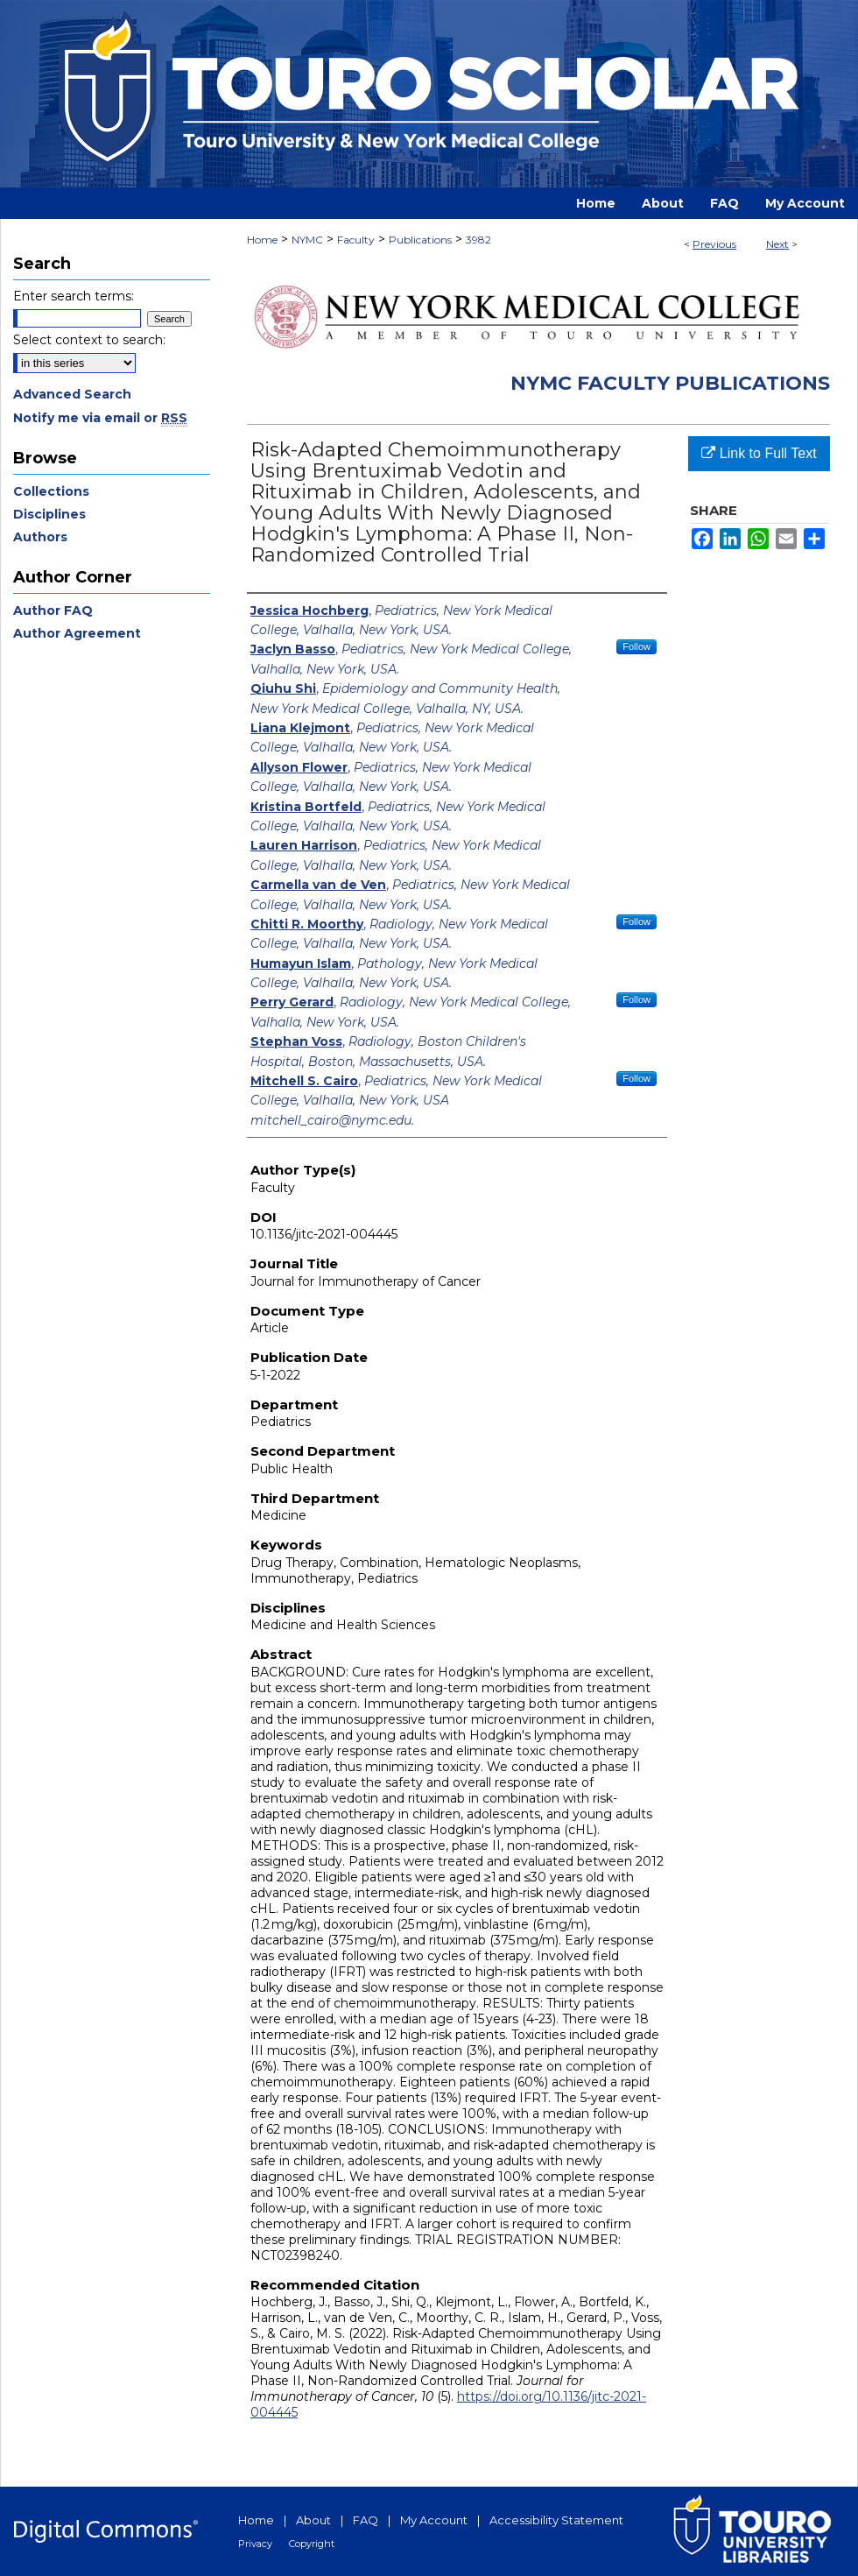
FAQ (365, 2520)
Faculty (356, 239)
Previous (714, 244)
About (313, 2520)
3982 (478, 239)
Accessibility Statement (556, 2520)
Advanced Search (72, 394)
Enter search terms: (73, 296)
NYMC (307, 239)
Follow (636, 646)
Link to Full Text (758, 453)
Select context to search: (89, 340)
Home (262, 239)
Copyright (311, 2543)
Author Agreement (77, 633)
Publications (420, 239)
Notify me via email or (100, 418)
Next (777, 244)
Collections (51, 491)
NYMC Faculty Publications (670, 383)
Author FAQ (53, 610)
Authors (40, 537)
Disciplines (49, 514)
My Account (434, 2520)
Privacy (255, 2543)
